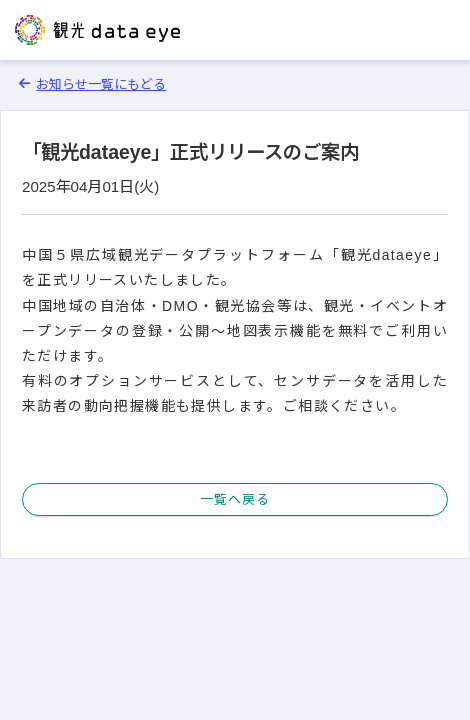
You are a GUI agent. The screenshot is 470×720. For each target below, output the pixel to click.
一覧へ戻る (235, 499)
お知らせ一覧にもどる (93, 84)
